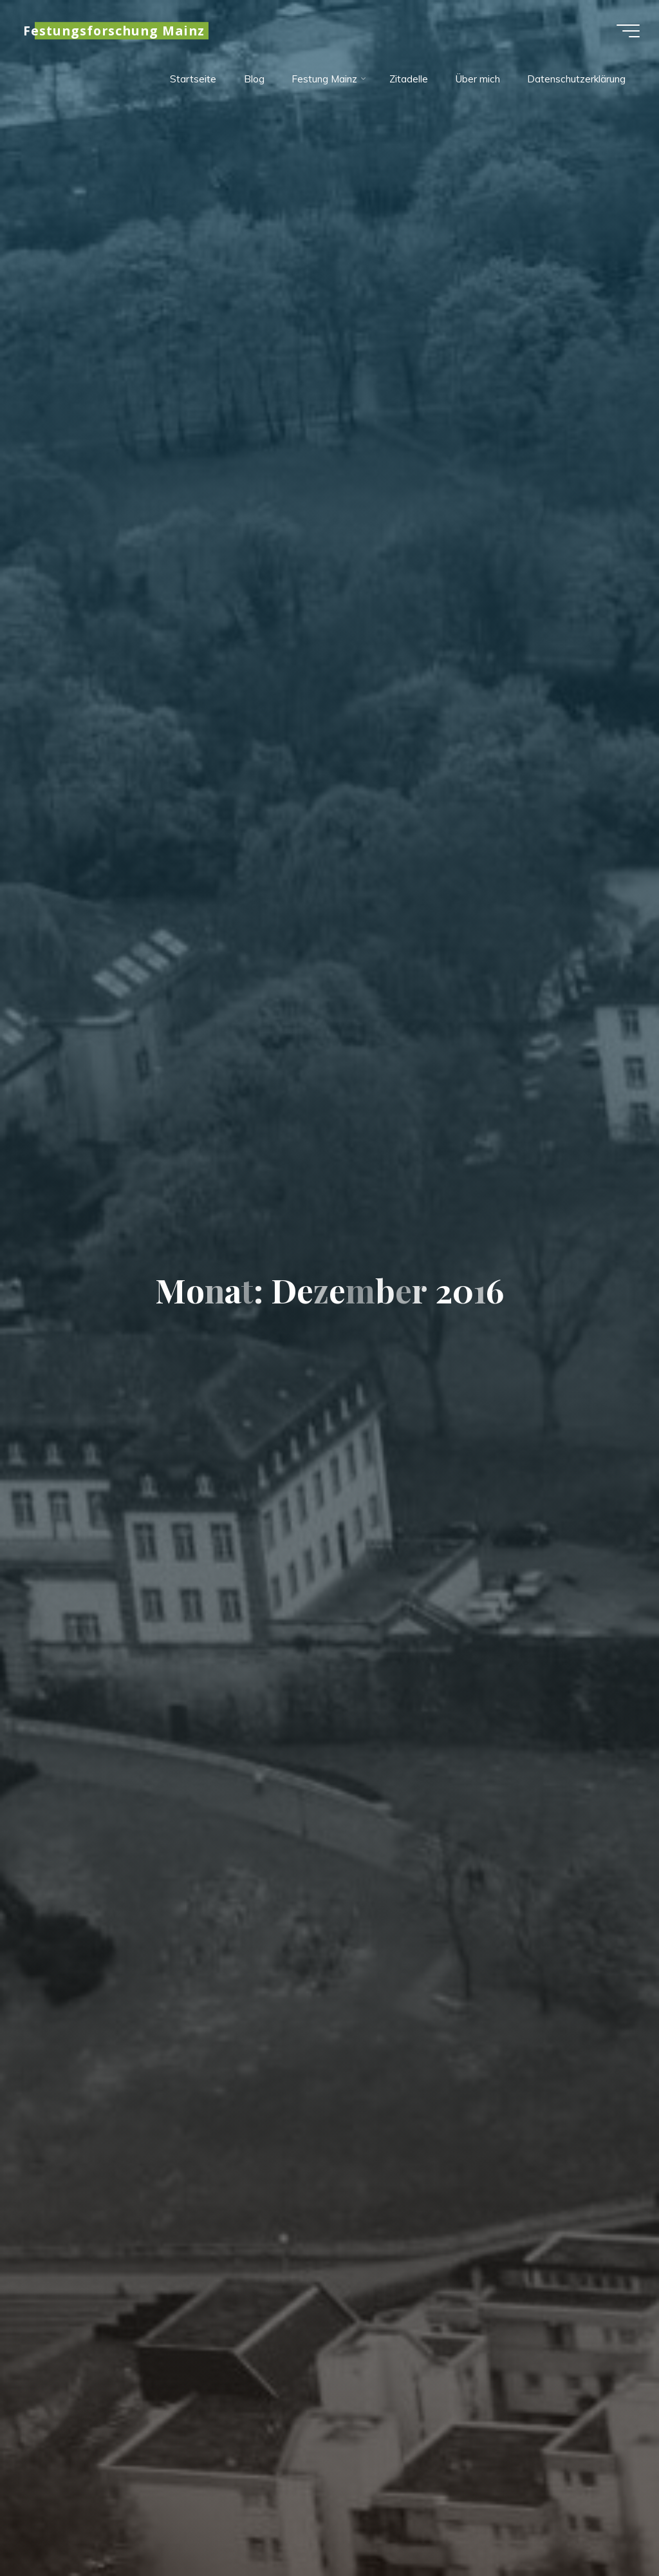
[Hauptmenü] (628, 30)
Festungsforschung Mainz (114, 30)
